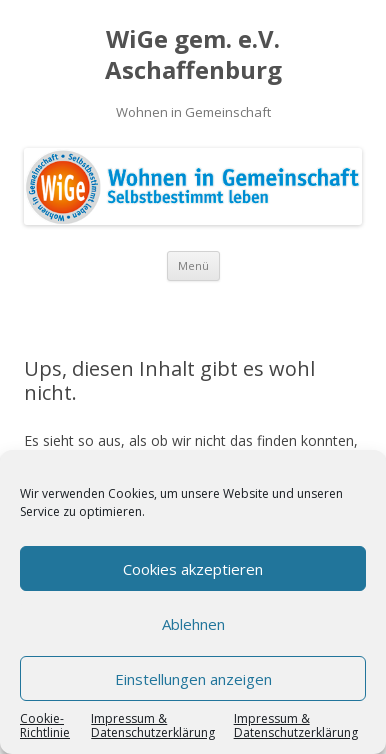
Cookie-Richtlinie (45, 725)
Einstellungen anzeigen (193, 679)
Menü (193, 265)
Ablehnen (193, 624)
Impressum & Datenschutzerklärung (153, 725)
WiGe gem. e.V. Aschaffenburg (193, 55)
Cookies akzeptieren (193, 569)
